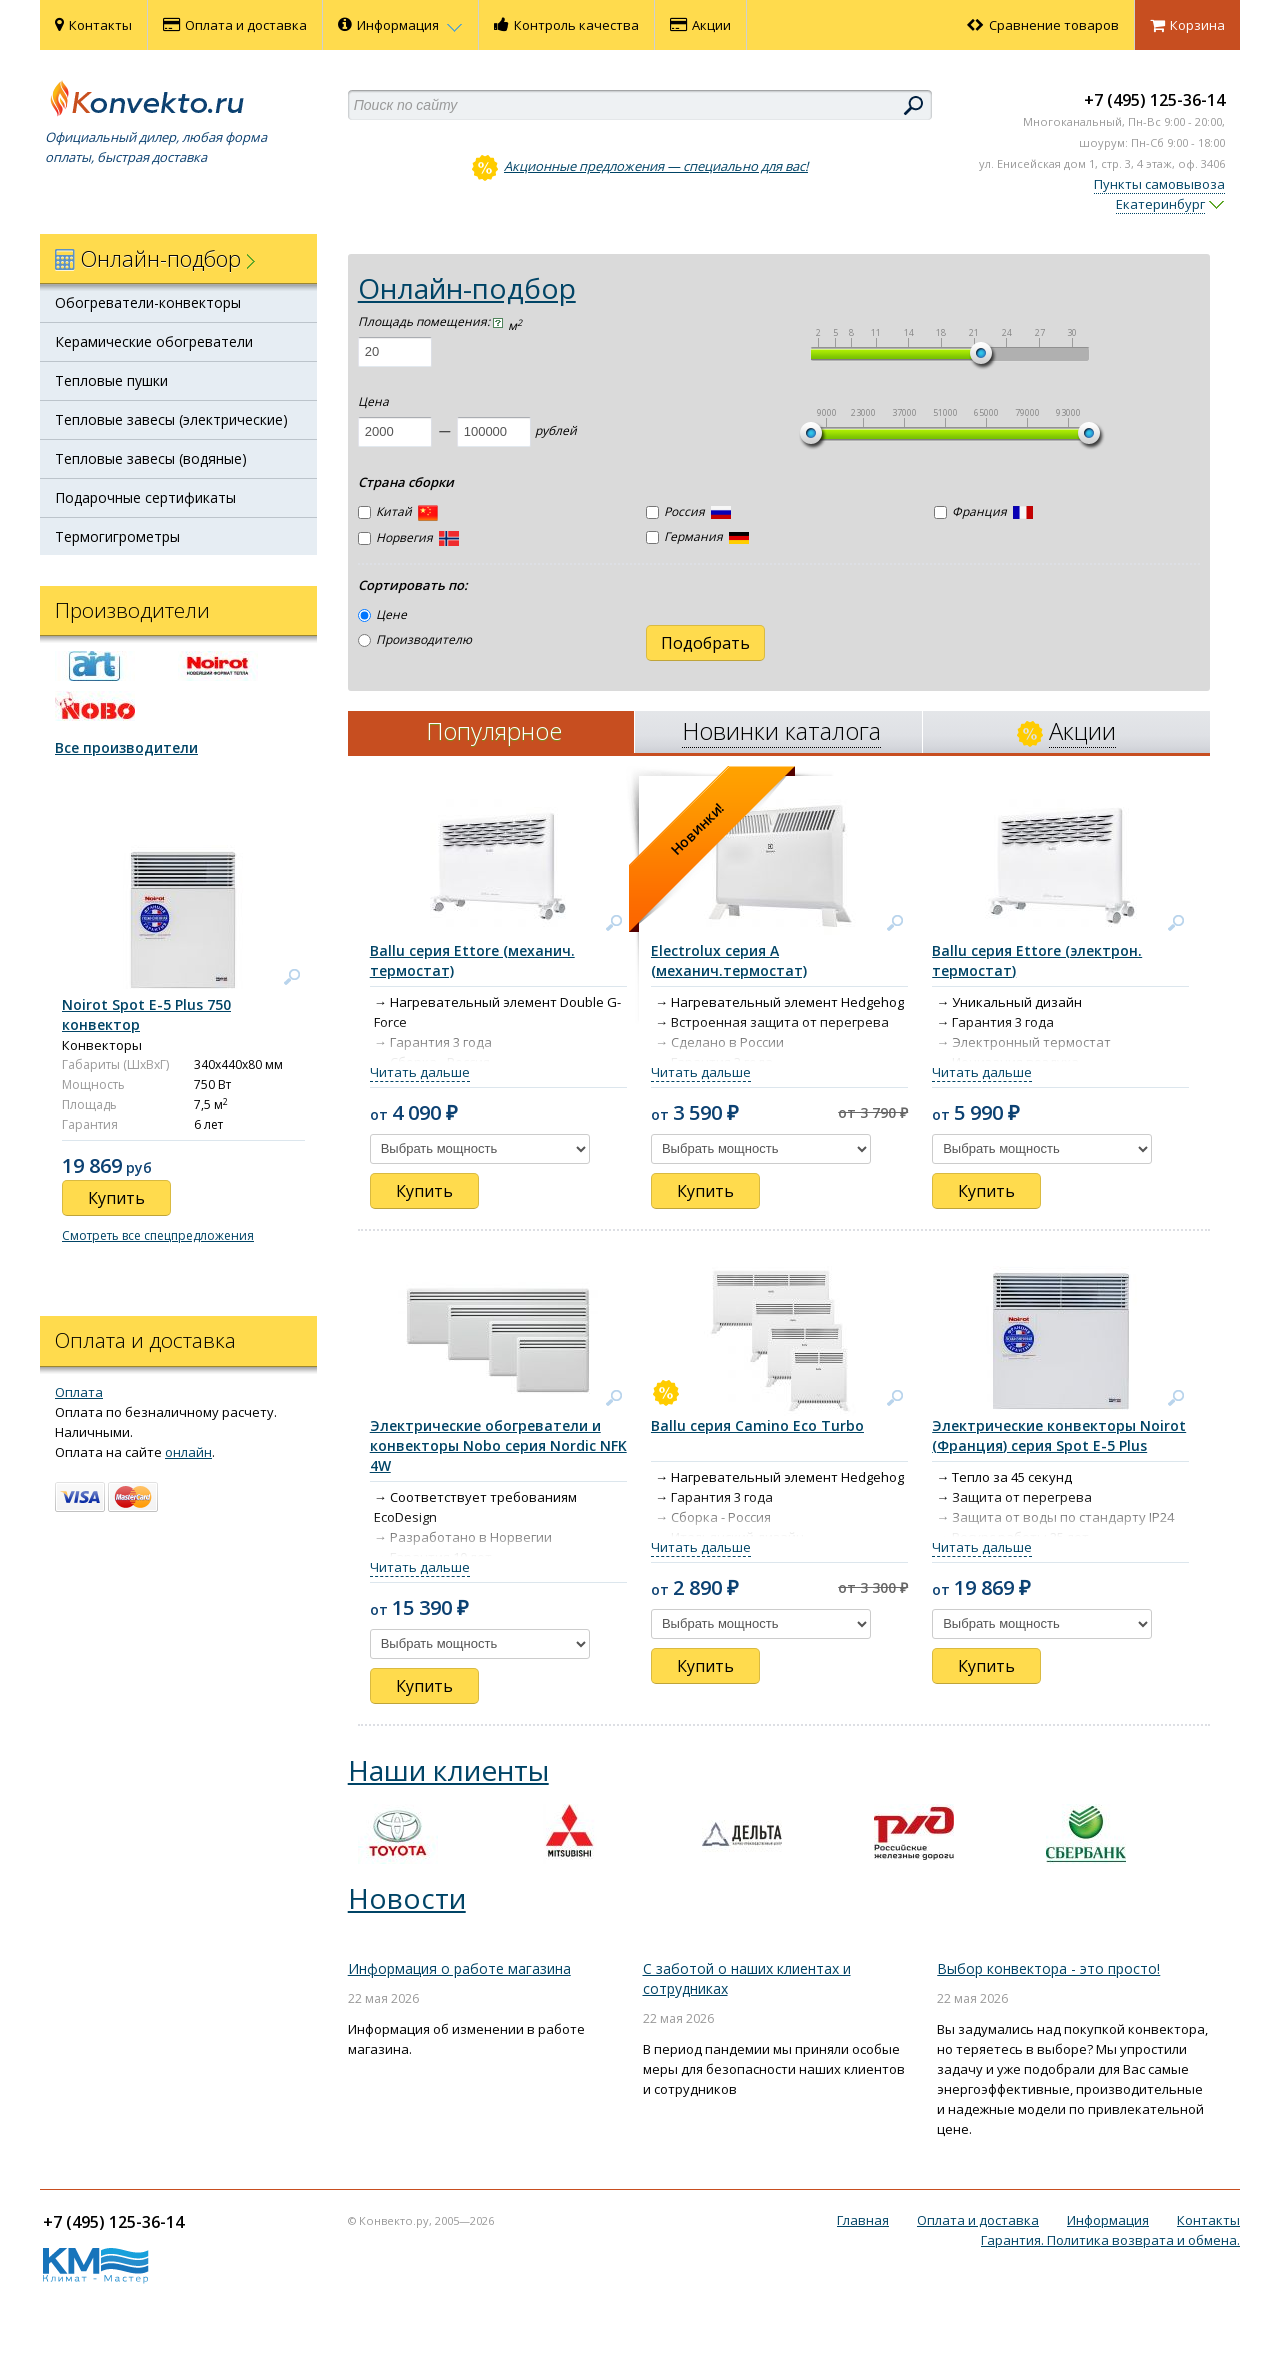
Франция (983, 511)
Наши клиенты (448, 1770)
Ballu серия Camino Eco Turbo (757, 1425)
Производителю (415, 639)
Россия (688, 511)
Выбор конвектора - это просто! (1048, 1968)
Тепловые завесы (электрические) (171, 419)
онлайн (188, 1452)
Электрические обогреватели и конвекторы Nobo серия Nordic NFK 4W (498, 1445)
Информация (400, 25)
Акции (700, 25)
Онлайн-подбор (467, 288)
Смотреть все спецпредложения (158, 1235)
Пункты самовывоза (1159, 184)
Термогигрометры (117, 536)
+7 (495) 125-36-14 (1154, 100)
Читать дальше (420, 1072)
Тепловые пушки (111, 380)
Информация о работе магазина (459, 1968)
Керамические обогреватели (154, 341)
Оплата (79, 1392)
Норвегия (408, 537)
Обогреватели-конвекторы (148, 302)
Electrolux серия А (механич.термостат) (729, 960)
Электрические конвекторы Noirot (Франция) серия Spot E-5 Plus (1059, 1435)
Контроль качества (566, 25)
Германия (697, 536)
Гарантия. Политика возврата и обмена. (1110, 2240)
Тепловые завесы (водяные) (151, 458)
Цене (382, 614)
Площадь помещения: (430, 321)
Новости (407, 1898)
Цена (373, 401)
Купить (424, 1191)
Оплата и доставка (235, 25)
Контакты (93, 25)
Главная (863, 2220)
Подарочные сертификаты (145, 497)
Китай (398, 513)
